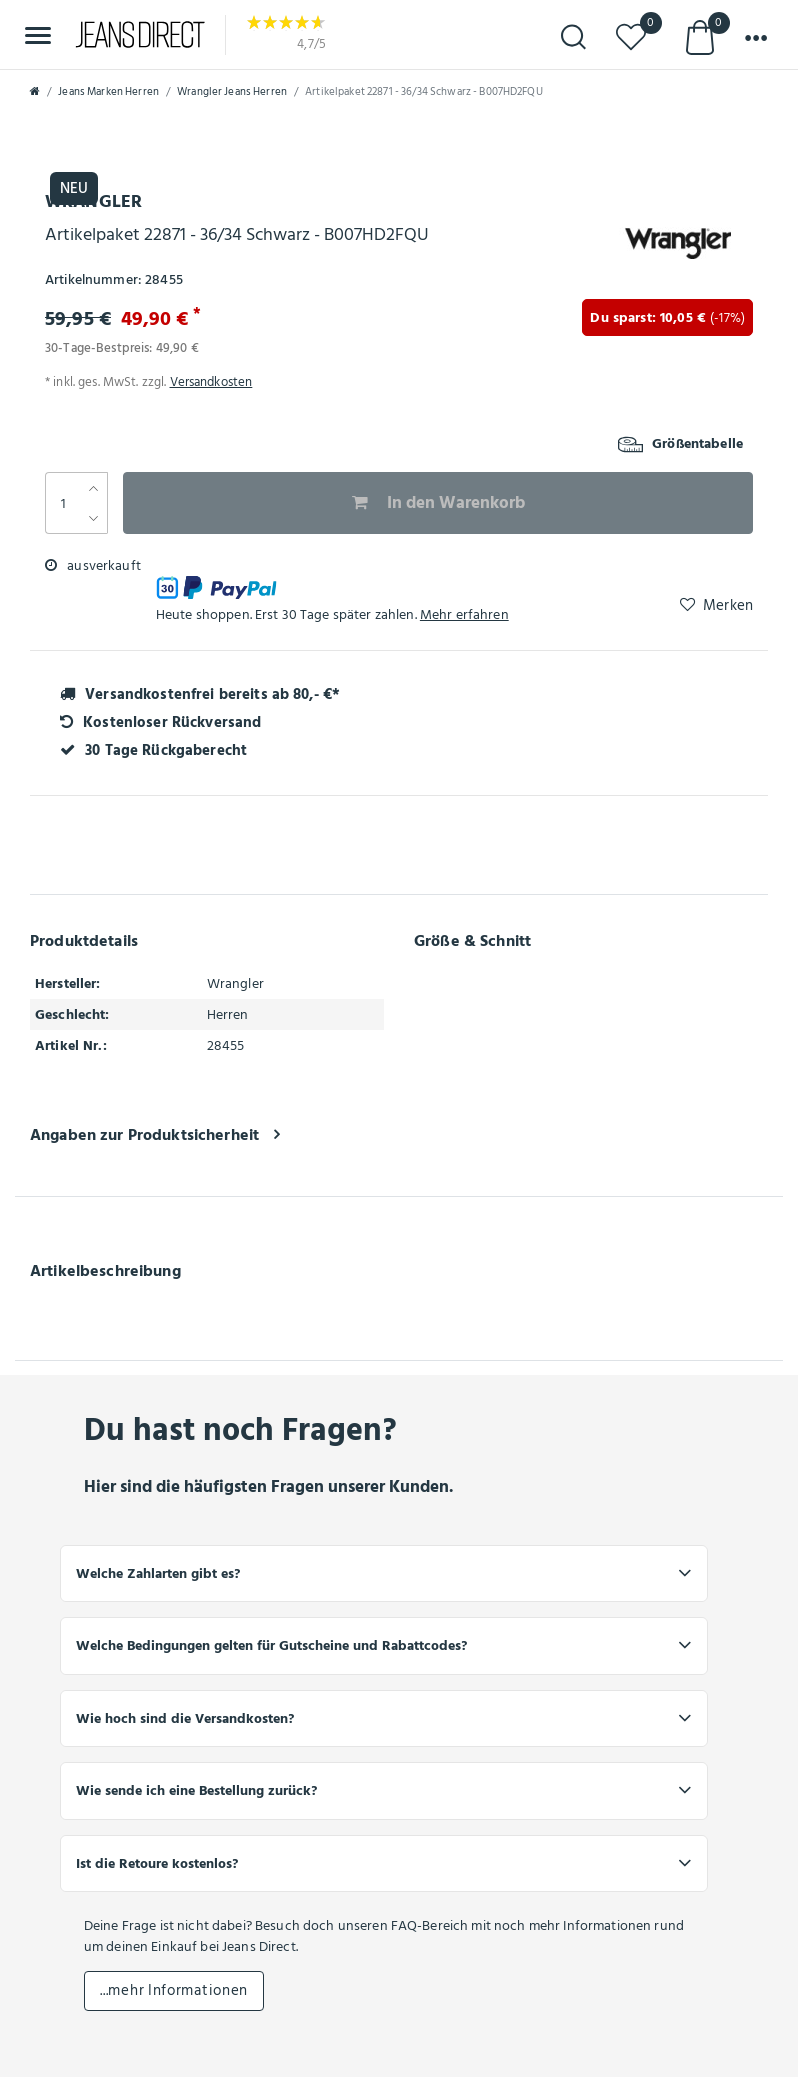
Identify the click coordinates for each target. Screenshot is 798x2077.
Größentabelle (680, 444)
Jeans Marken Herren (108, 92)
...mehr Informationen (174, 1990)
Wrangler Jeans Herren (232, 92)
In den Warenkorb (438, 502)
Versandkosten (211, 382)
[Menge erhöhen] (93, 488)
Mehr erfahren (464, 614)
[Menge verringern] (93, 518)
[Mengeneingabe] (62, 503)
